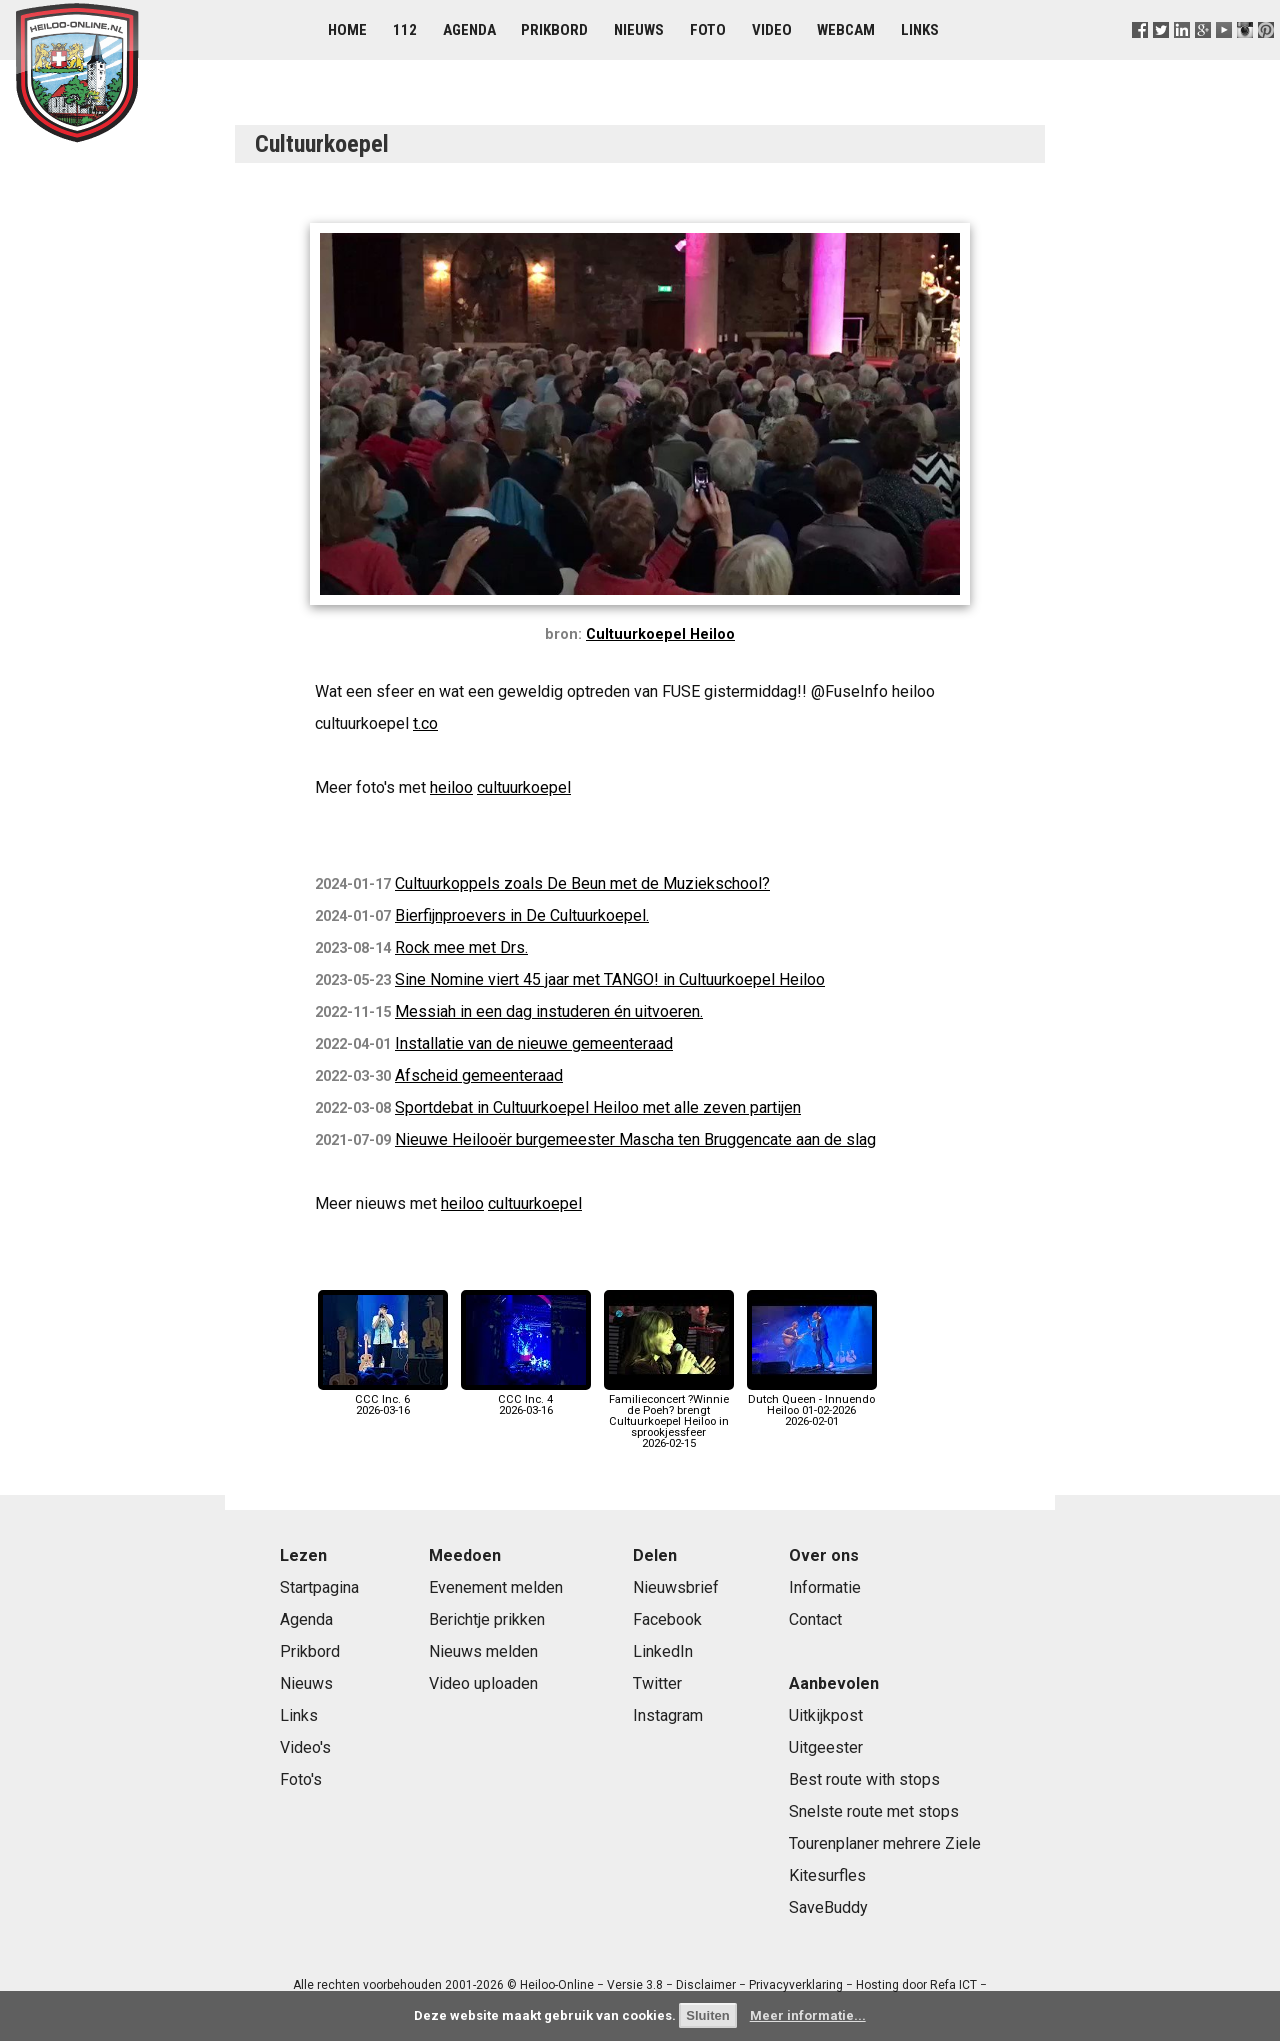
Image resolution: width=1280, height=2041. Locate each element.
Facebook (667, 1619)
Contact (815, 1619)
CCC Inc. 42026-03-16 (526, 1399)
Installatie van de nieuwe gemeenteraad (534, 1043)
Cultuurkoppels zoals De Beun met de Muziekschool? (582, 883)
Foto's (301, 1779)
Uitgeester (826, 1747)
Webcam (846, 30)
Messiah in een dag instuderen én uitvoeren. (549, 1011)
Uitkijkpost (826, 1715)
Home (347, 30)
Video (772, 30)
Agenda (469, 30)
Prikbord (554, 30)
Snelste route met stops (874, 1811)
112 (405, 30)
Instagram (668, 1715)
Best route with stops (864, 1779)
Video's (305, 1747)
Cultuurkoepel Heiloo (660, 634)
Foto (708, 30)
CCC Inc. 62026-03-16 (383, 1399)
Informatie (825, 1587)
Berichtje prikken (487, 1619)
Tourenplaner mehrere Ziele (885, 1843)
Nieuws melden (483, 1651)
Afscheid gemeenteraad (479, 1075)
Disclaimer (706, 1985)
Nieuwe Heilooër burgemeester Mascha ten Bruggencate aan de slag (635, 1139)
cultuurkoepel (524, 787)
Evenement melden (496, 1587)
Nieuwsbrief (676, 1587)
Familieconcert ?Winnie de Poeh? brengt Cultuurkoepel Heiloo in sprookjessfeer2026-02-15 (669, 1416)
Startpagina (319, 1587)
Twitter (657, 1683)
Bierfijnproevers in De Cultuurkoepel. (522, 915)
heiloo (451, 787)
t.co (425, 723)
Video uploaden (483, 1683)
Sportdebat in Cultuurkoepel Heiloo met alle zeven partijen (598, 1107)
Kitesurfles (827, 1875)
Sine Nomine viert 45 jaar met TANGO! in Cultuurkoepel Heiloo (610, 979)
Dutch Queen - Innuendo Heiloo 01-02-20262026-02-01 (812, 1405)
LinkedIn (663, 1651)
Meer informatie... (808, 2015)
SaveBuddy (828, 1907)
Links (920, 30)
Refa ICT (953, 1985)
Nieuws (639, 30)
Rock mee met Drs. (461, 947)
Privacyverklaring (796, 1985)
